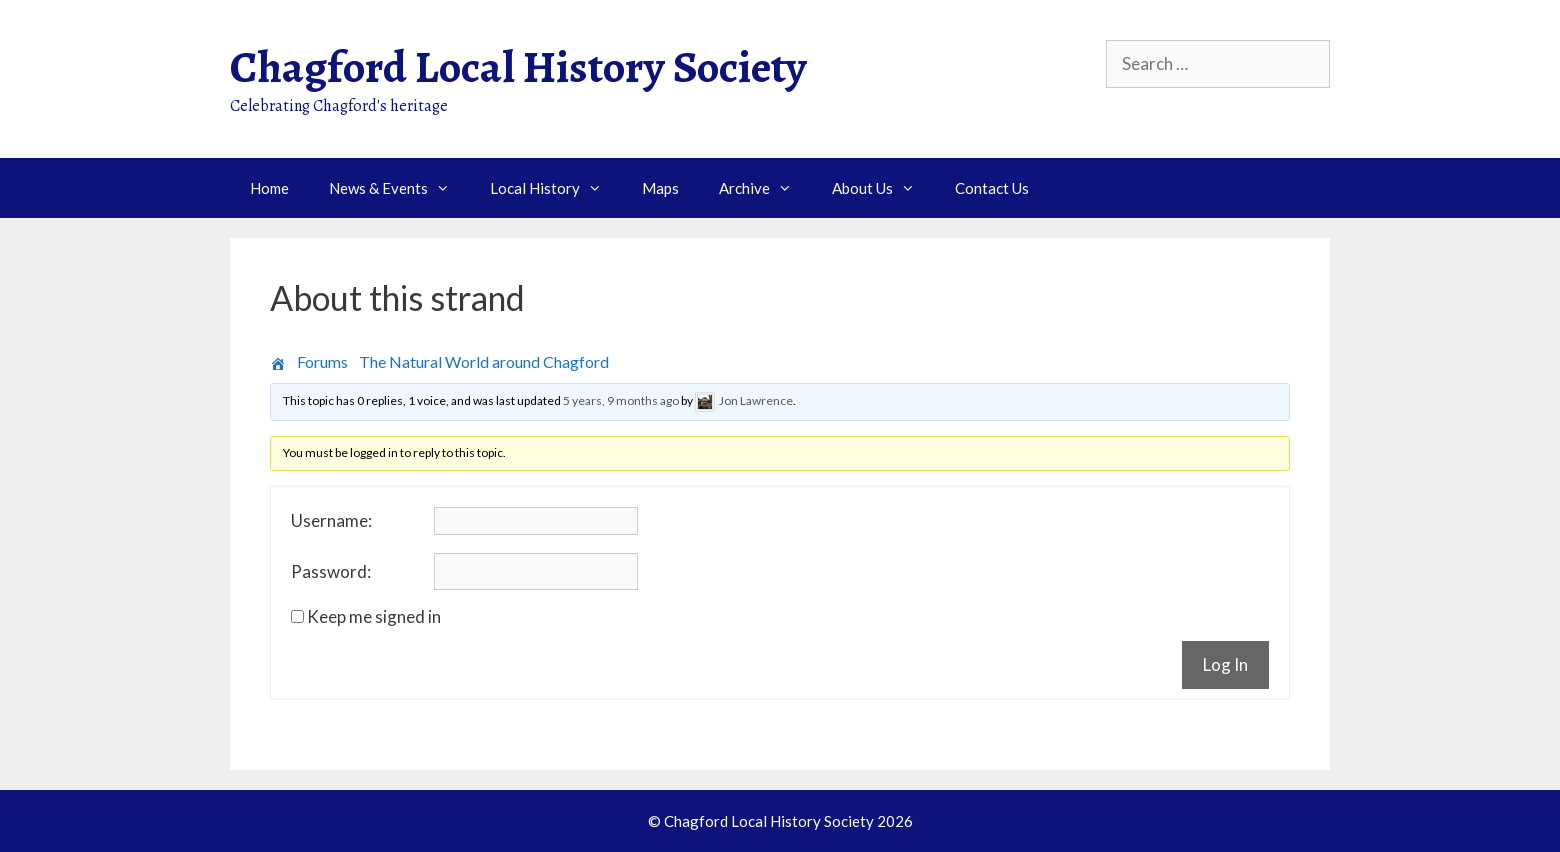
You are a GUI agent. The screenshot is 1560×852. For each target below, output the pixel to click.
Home (269, 188)
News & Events (399, 188)
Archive (765, 188)
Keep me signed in (374, 617)
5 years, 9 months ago (621, 400)
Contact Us (992, 188)
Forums (322, 361)
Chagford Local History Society (518, 67)
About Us (883, 188)
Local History (556, 188)
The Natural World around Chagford (484, 361)
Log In (1225, 664)
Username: (331, 521)
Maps (660, 188)
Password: (331, 572)
